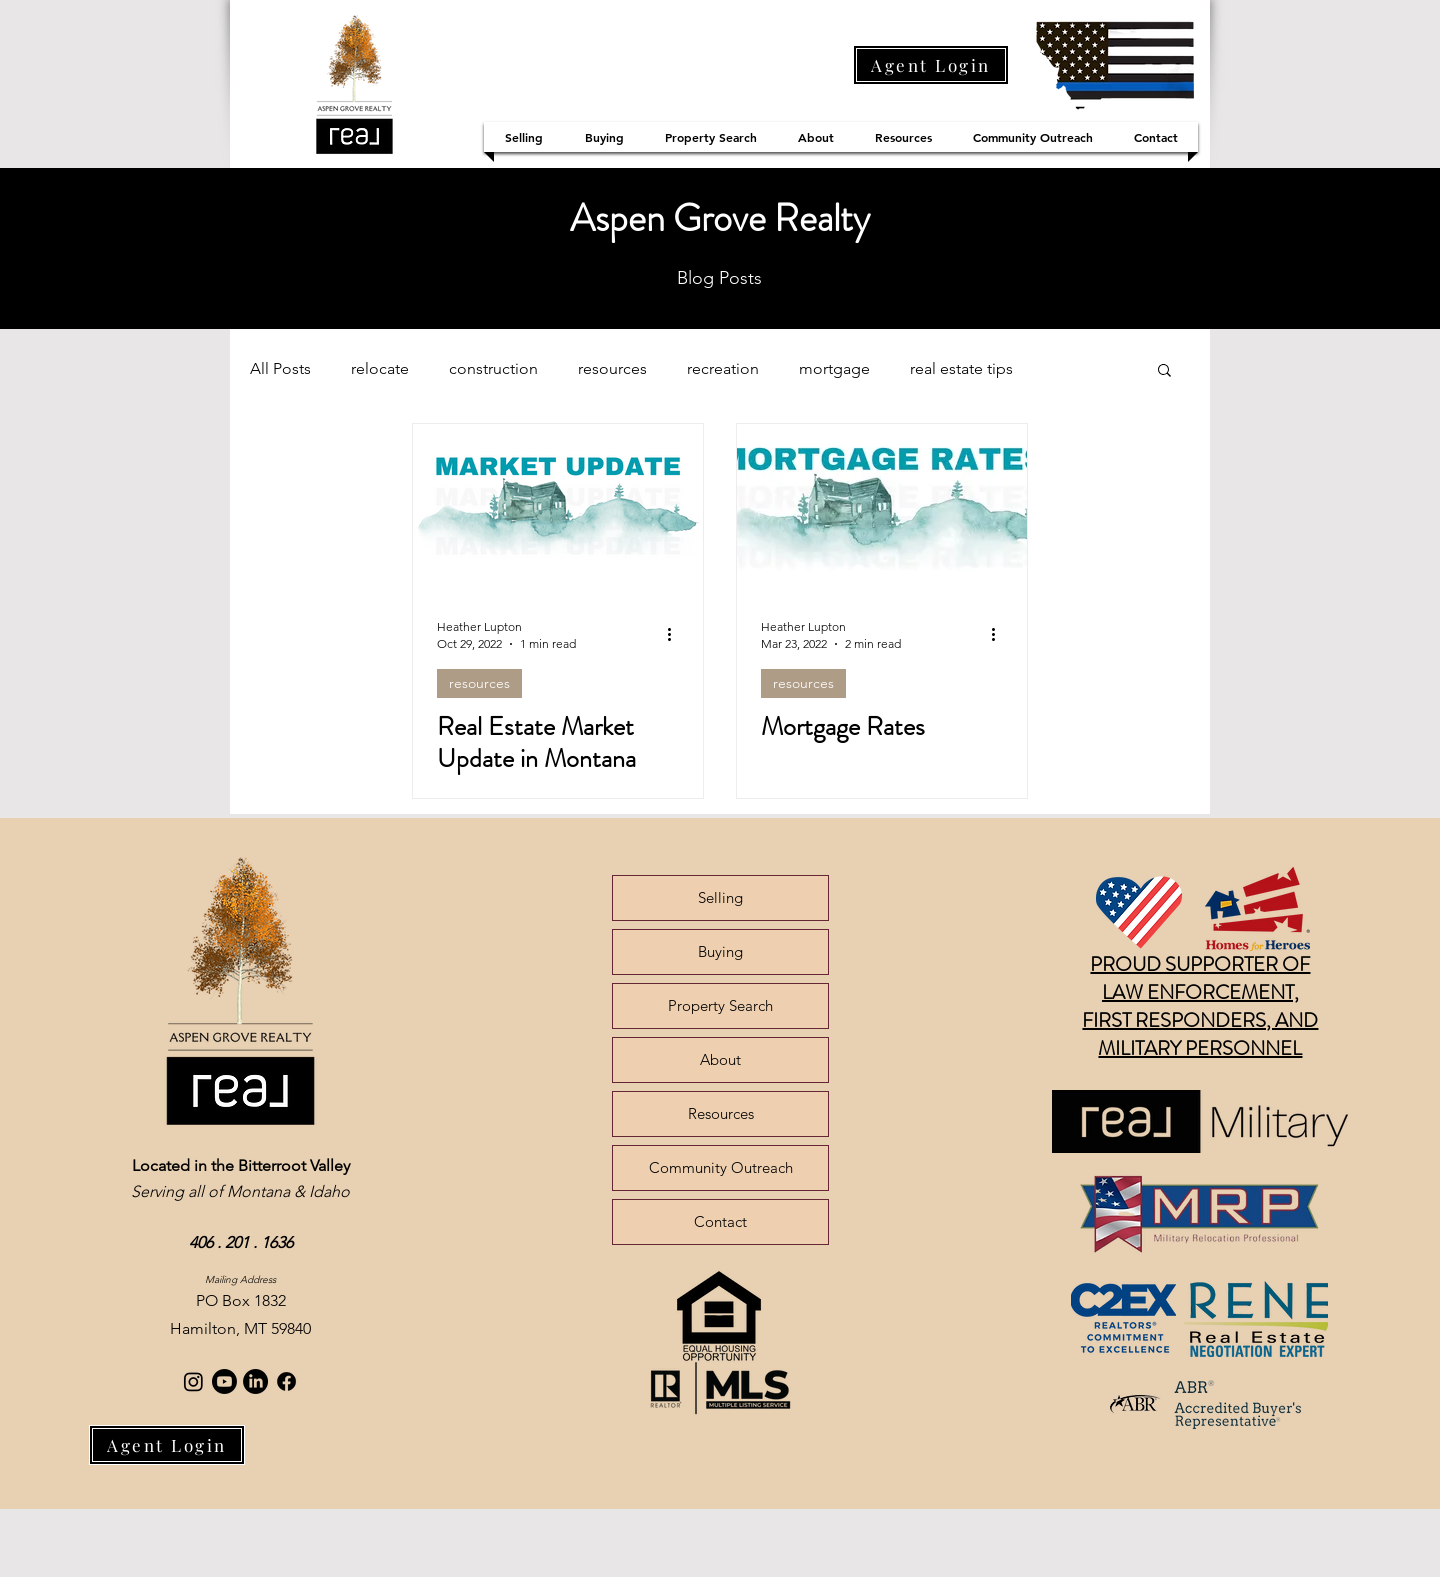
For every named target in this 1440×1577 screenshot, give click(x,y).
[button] (1164, 371)
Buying (720, 951)
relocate (380, 368)
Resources (721, 1113)
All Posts (280, 368)
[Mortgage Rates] (882, 506)
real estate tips (961, 368)
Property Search (720, 1005)
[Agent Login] (931, 65)
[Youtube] (224, 1381)
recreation (723, 368)
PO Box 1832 (241, 1300)
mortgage (834, 368)
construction (493, 368)
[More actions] (676, 634)
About (720, 1059)
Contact (720, 1221)
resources (612, 368)
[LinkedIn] (255, 1381)
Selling (720, 897)
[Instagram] (193, 1381)
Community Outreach (721, 1167)
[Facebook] (286, 1381)
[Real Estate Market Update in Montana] (558, 506)
